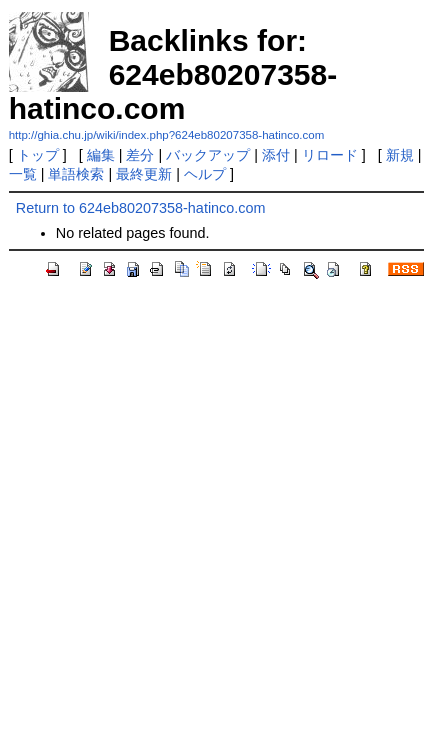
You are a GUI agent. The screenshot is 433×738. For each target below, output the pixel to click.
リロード (330, 155)
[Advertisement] (216, 511)
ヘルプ (205, 174)
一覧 (23, 174)
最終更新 (144, 174)
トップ (38, 155)
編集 (101, 155)
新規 (400, 155)
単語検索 (76, 174)
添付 (276, 155)
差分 (140, 155)
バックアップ (208, 155)
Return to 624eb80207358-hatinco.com (141, 208)
